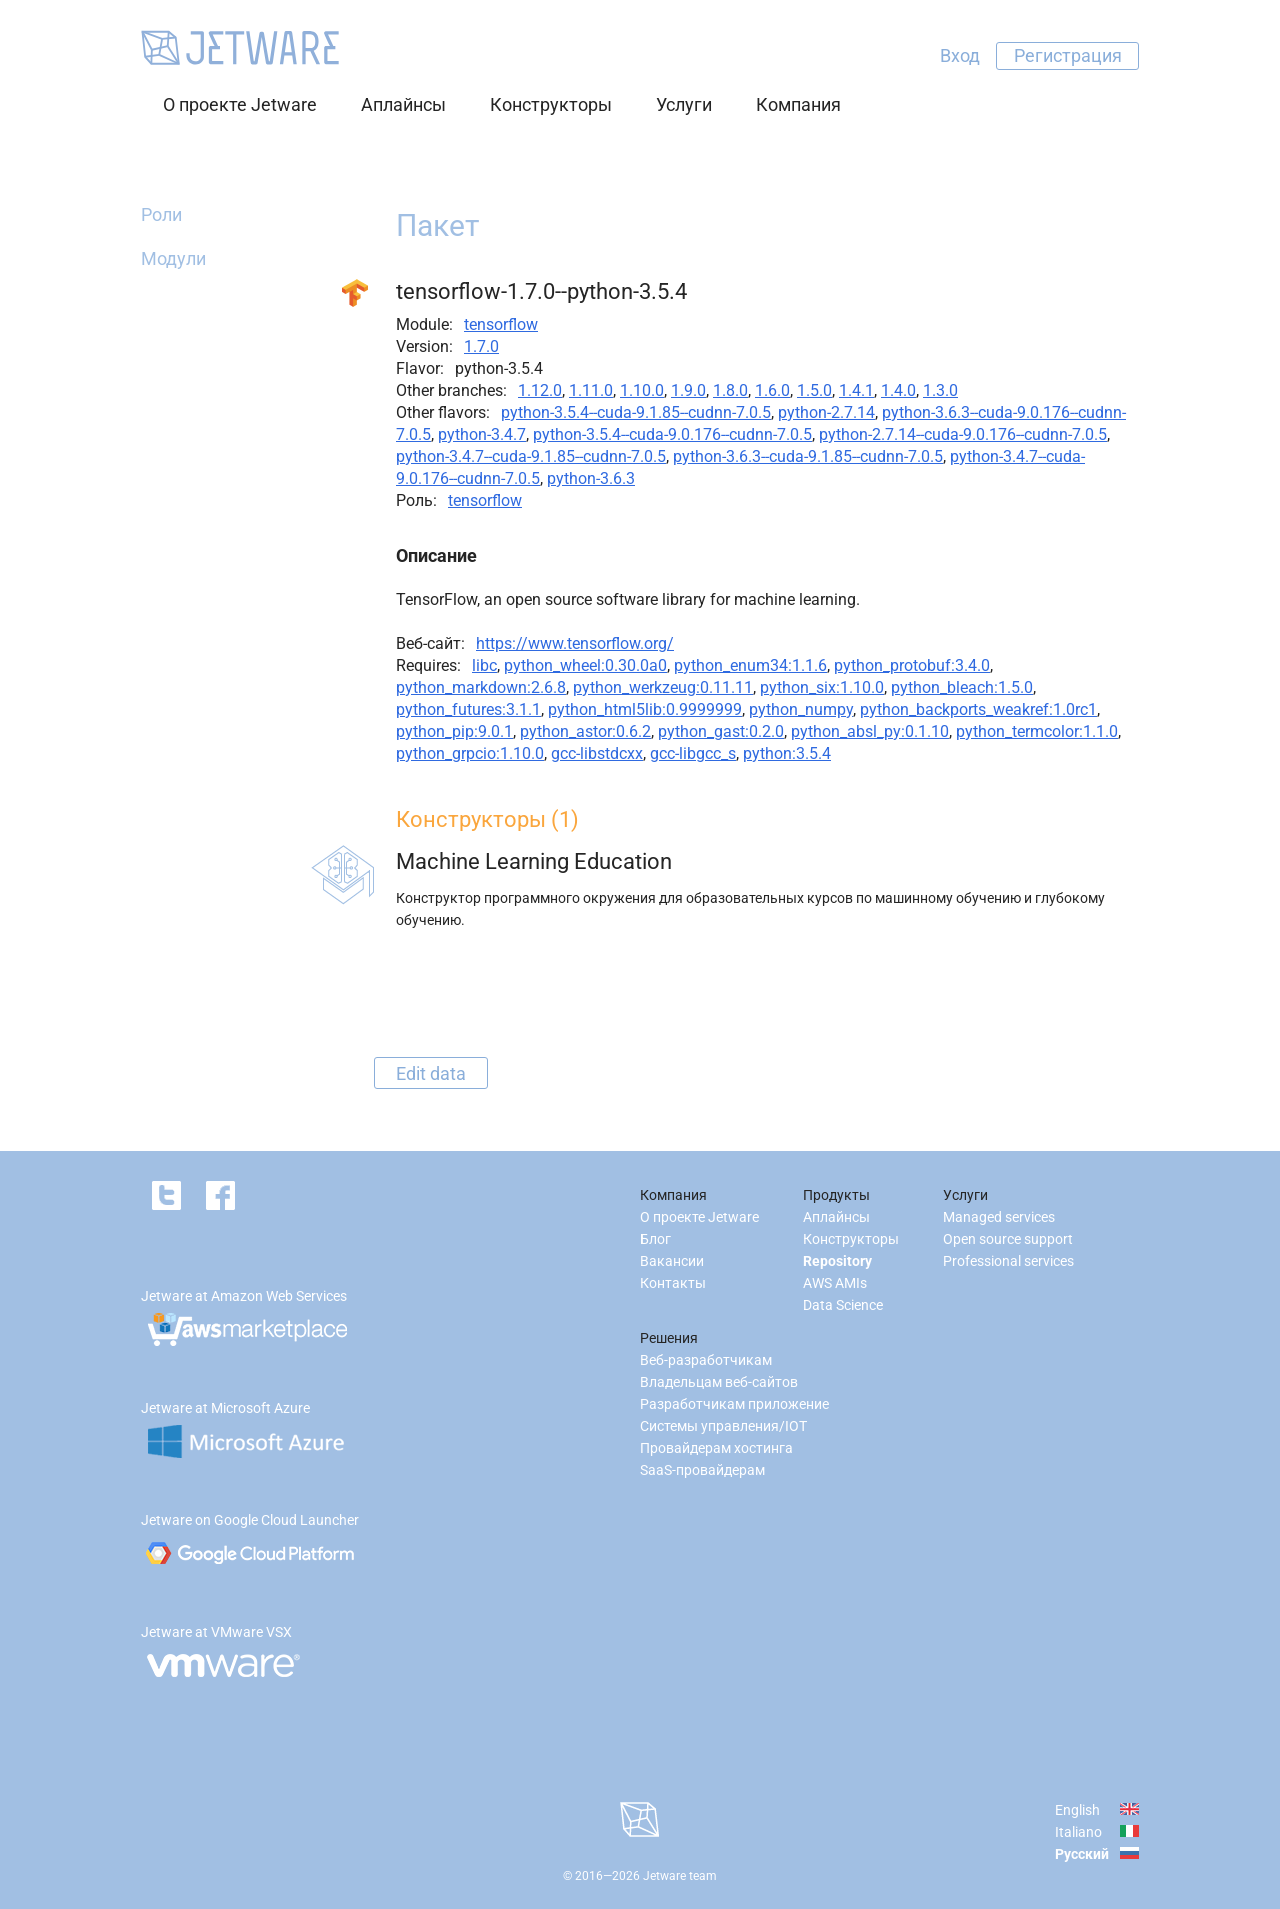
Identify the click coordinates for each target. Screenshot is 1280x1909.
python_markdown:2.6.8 (481, 687)
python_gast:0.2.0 (721, 731)
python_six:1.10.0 (822, 687)
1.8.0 (730, 390)
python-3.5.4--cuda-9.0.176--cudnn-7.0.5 (672, 434)
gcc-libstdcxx (597, 753)
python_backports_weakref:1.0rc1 (978, 709)
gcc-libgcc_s (693, 753)
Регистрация (1068, 55)
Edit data (431, 1072)
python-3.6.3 (591, 478)
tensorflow (501, 324)
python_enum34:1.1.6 (750, 665)
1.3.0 (940, 390)
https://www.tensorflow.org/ (575, 643)
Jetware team (680, 1876)
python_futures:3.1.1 (468, 709)
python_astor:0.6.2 (585, 731)
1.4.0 (898, 390)
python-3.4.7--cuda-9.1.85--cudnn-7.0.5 (531, 456)
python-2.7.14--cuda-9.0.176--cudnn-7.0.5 (963, 434)
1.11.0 (591, 390)
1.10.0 (642, 390)
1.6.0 (772, 390)
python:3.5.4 (787, 753)
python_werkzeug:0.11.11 (663, 687)
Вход (960, 55)
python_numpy (801, 709)
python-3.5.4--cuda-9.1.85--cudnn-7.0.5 (636, 412)
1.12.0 (540, 390)
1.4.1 (856, 390)
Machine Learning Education (534, 861)
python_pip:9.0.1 (454, 731)
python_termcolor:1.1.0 (1037, 731)
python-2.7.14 (826, 412)
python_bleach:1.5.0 (962, 687)
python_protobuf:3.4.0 (912, 665)
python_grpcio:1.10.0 (470, 753)
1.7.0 (481, 346)
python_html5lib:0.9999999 (645, 709)
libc (484, 665)
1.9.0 (688, 390)
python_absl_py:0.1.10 (870, 731)
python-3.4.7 (482, 434)
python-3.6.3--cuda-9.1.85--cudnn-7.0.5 (808, 456)
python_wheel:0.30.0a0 (585, 665)
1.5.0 (814, 390)
